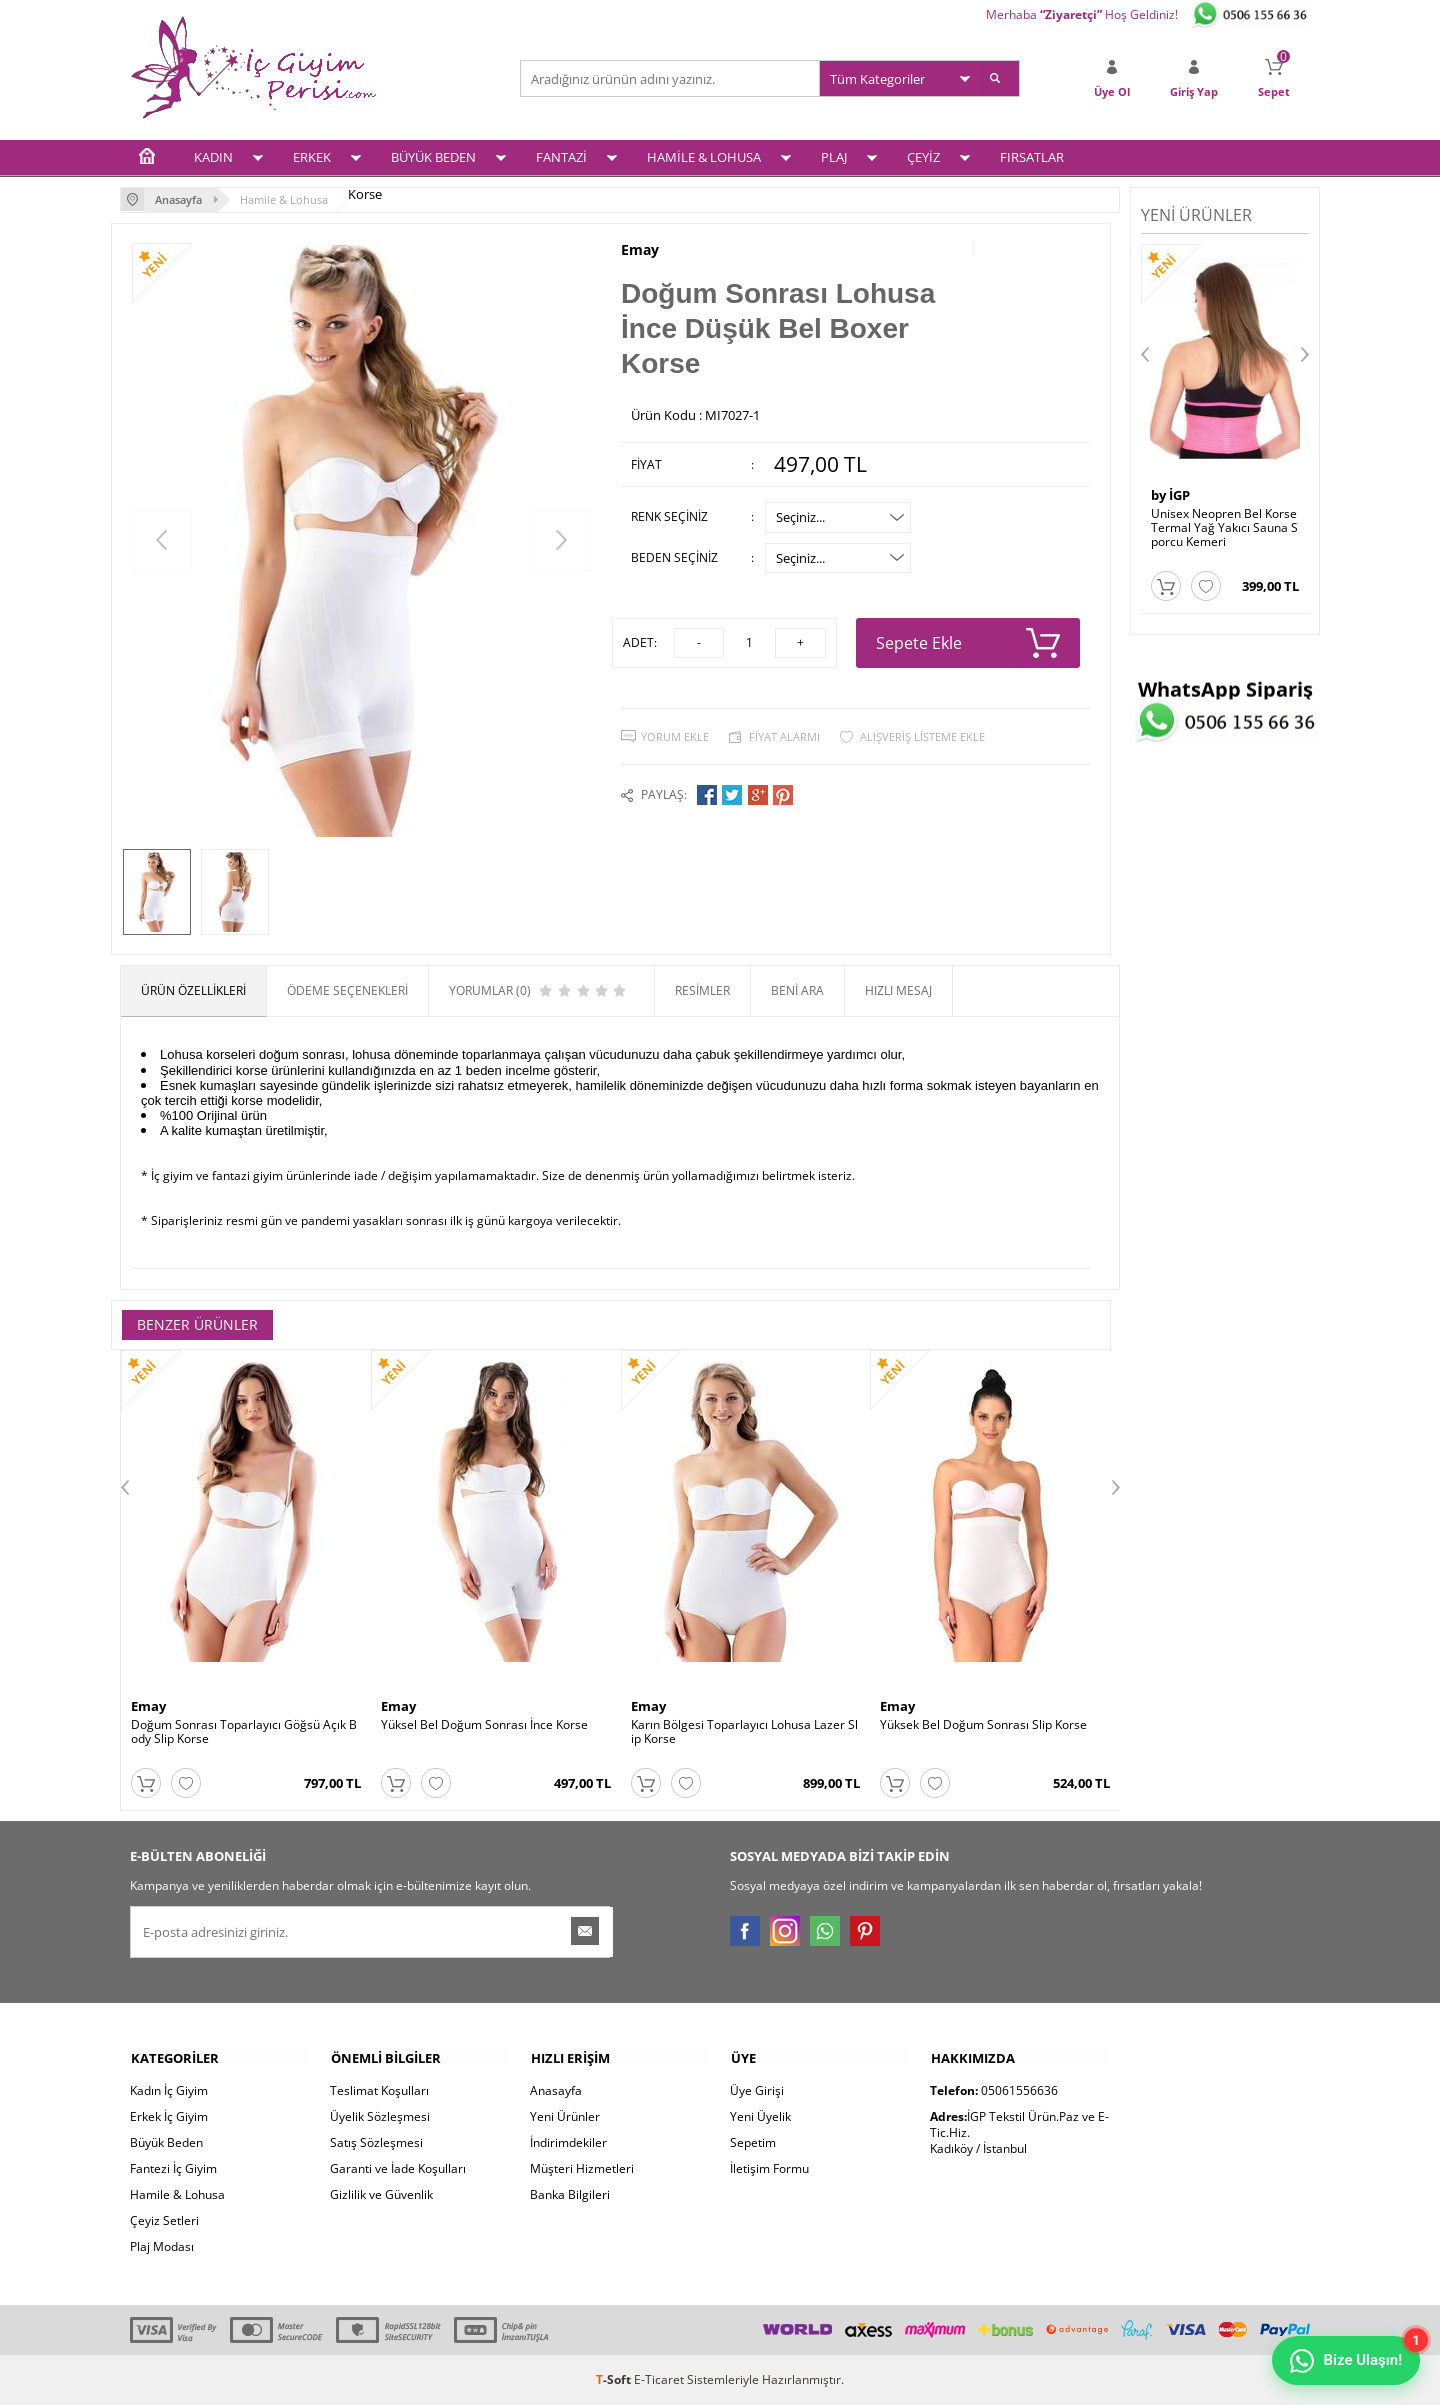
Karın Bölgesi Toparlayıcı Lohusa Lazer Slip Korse (744, 1732)
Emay (640, 249)
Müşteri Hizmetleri (582, 2168)
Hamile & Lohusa (177, 2194)
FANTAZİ (561, 157)
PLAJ (834, 157)
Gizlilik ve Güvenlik (381, 2194)
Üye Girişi (757, 2090)
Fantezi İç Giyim (173, 2168)
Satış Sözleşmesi (376, 2142)
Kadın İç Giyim (169, 2090)
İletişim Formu (769, 2168)
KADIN (213, 157)
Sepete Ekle (968, 642)
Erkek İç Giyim (169, 2116)
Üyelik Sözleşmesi (380, 2116)
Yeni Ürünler (565, 2116)
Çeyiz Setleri (164, 2220)
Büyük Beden (166, 2142)
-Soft (615, 2379)
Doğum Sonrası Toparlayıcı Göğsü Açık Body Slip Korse (244, 1732)
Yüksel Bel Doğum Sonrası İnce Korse (484, 1725)
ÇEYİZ (923, 157)
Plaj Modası (162, 2246)
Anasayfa (556, 2090)
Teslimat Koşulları (379, 2090)
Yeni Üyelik (760, 2116)
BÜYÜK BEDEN (433, 157)
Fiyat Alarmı (784, 735)
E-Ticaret (659, 2379)
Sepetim (753, 2142)
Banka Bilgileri (570, 2194)
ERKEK (312, 157)
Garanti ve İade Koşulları (398, 2168)
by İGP (1170, 494)
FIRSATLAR (1032, 157)
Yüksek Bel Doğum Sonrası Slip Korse (983, 1725)
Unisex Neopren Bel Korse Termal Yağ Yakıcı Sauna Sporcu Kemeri (1224, 527)
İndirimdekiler (568, 2142)
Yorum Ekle (675, 735)
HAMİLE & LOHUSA (704, 157)
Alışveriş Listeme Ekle (922, 735)
